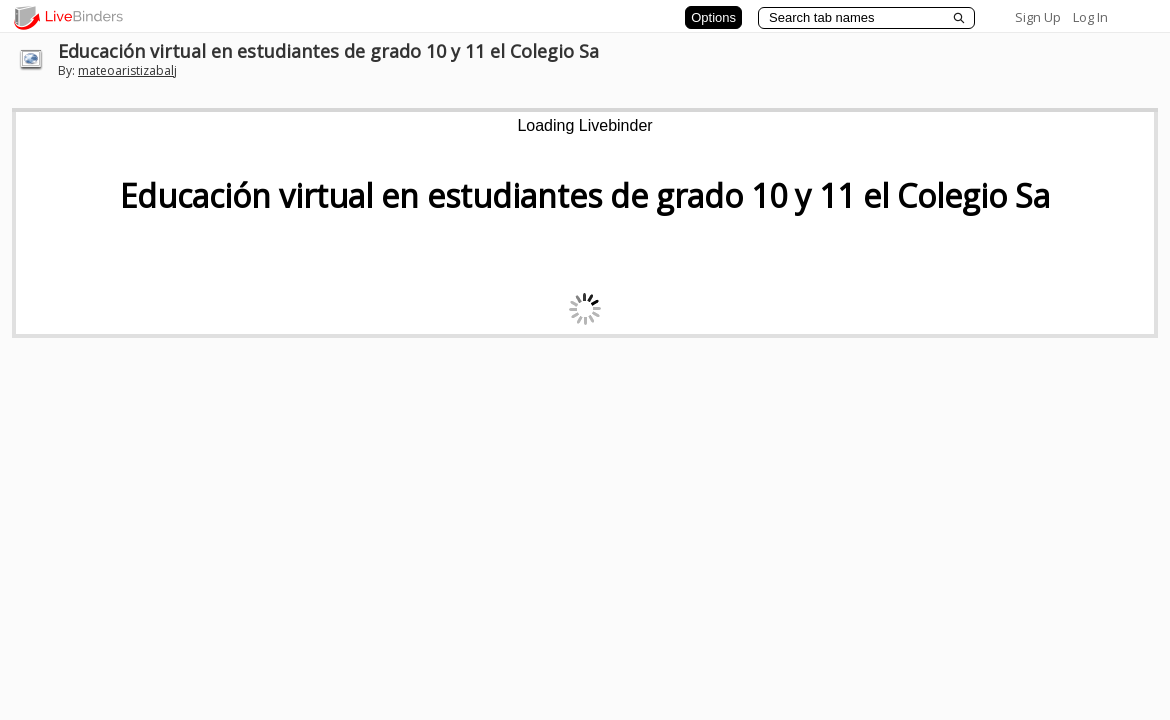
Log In (1090, 17)
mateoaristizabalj (127, 70)
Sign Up (1038, 17)
